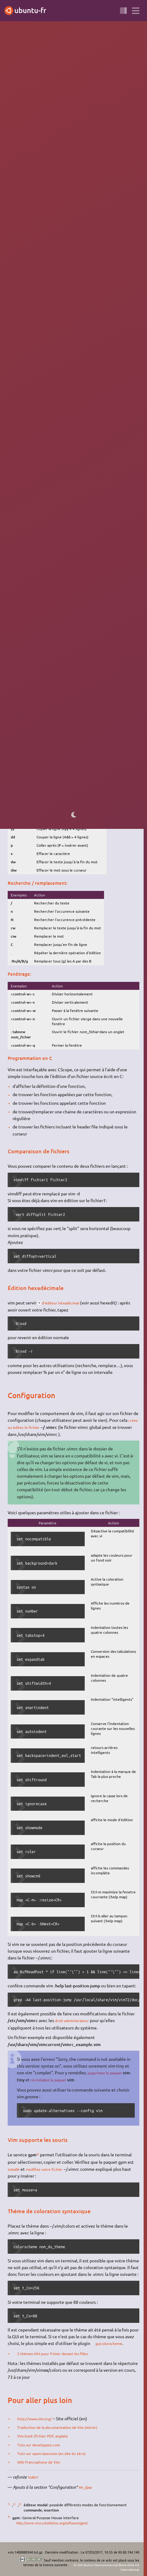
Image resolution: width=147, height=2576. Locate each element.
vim (84, 263)
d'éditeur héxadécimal (64, 1301)
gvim (58, 277)
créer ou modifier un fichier (44, 583)
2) (113, 620)
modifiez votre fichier (49, 2167)
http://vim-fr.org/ (29, 520)
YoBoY (34, 2474)
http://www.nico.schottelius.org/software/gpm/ (57, 2519)
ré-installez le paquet (59, 2078)
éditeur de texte (45, 100)
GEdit (68, 121)
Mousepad (101, 121)
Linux (119, 100)
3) (70, 657)
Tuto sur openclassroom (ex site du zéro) (57, 2450)
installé (15, 2167)
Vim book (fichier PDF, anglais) (47, 2433)
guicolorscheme (111, 2341)
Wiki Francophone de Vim (42, 2458)
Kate (79, 121)
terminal (84, 100)
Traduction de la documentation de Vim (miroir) (64, 2425)
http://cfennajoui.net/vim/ (73, 341)
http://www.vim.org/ (37, 2416)
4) (38, 2152)
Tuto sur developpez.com (42, 2442)
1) (135, 157)
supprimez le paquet (107, 2071)
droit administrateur (74, 2019)
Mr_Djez (86, 2484)
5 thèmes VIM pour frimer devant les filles (58, 2351)
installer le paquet (57, 263)
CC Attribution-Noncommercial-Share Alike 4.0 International (104, 2564)
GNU (107, 100)
